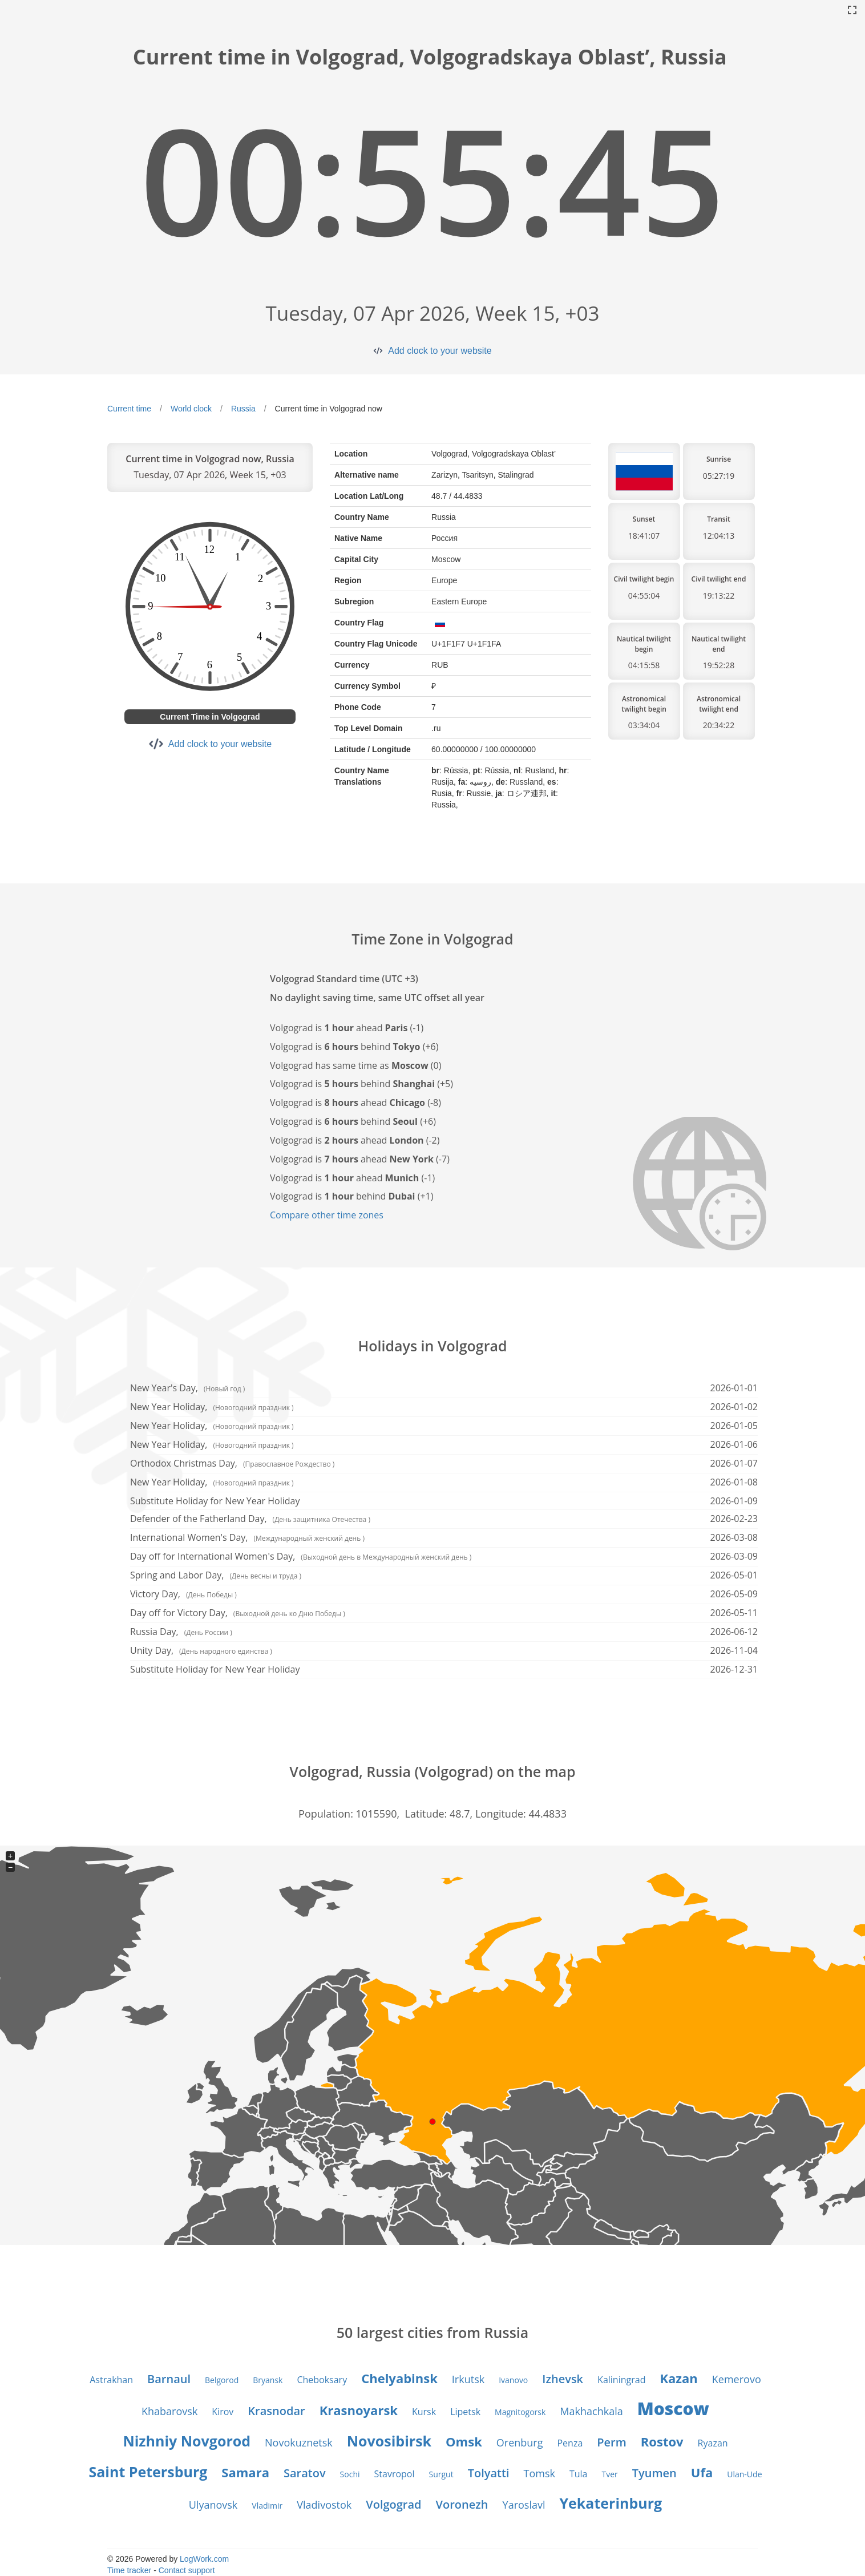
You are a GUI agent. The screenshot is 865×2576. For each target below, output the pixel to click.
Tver (609, 2474)
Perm (611, 2442)
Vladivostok (324, 2505)
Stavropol (394, 2474)
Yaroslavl (524, 2505)
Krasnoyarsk (359, 2409)
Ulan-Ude (744, 2474)
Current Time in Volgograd (210, 716)
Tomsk (539, 2473)
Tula (578, 2474)
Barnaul (169, 2379)
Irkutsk (468, 2379)
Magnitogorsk (520, 2412)
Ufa (702, 2472)
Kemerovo (736, 2379)
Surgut (441, 2474)
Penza (570, 2443)
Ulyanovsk (213, 2505)
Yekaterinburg (611, 2503)
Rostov (662, 2441)
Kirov (222, 2411)
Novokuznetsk (299, 2442)
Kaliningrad (621, 2379)
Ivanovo (513, 2380)
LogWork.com (204, 2558)
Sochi (350, 2474)
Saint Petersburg (147, 2471)
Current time (129, 408)
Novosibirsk (389, 2440)
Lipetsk (465, 2411)
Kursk (424, 2411)
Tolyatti (489, 2473)
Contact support (187, 2570)
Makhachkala (591, 2411)
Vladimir (267, 2505)
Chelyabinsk (399, 2378)
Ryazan (713, 2443)
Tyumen (654, 2473)
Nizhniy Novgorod (186, 2440)
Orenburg (519, 2442)
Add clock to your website (439, 351)
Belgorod (222, 2380)
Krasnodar (276, 2410)
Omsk (464, 2441)
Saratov (305, 2473)
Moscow (673, 2408)
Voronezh (462, 2504)
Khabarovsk (169, 2411)
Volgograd (393, 2504)
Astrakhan (111, 2379)
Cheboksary (322, 2379)
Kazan (678, 2378)
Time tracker (129, 2570)
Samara (245, 2472)
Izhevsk (562, 2379)
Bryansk (267, 2380)
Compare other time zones (326, 1215)
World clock (191, 408)
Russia (243, 408)
